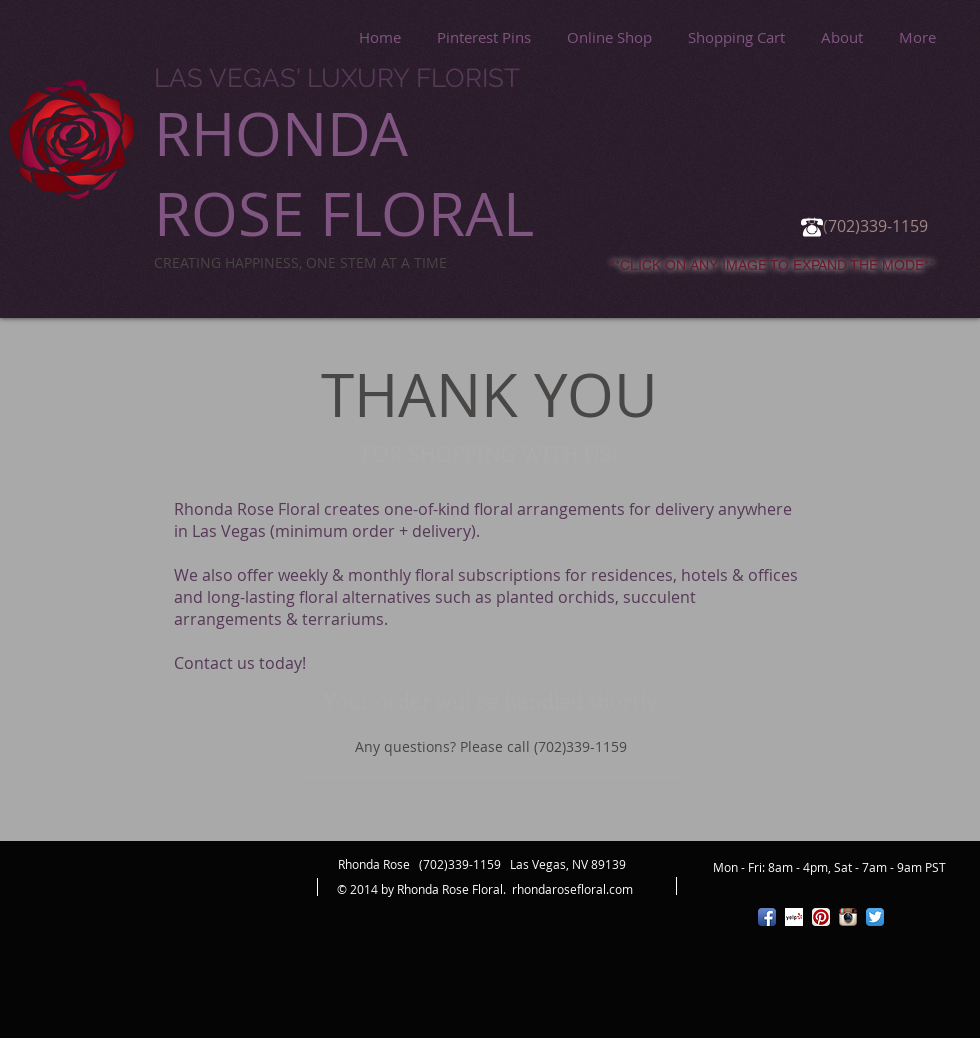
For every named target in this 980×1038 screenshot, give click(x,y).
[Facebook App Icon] (767, 917)
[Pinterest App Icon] (821, 917)
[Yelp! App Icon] (794, 917)
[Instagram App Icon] (848, 917)
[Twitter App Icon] (875, 917)
